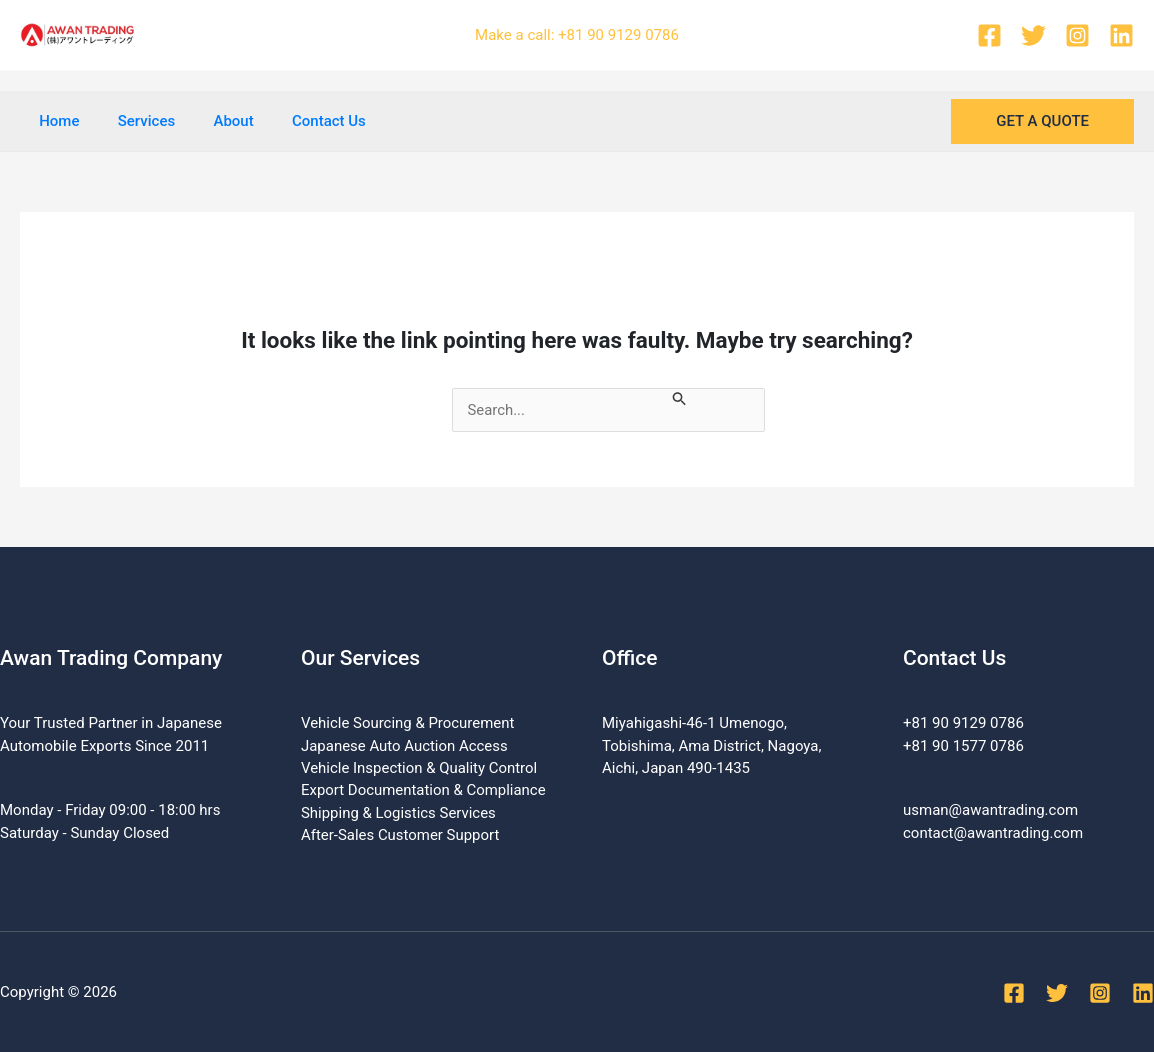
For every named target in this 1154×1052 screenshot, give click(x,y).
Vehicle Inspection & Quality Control (419, 768)
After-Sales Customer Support (400, 836)
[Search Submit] (685, 399)
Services (133, 121)
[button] (1042, 121)
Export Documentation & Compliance (424, 791)
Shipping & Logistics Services (399, 813)
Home (55, 121)
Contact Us (300, 121)
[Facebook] (989, 35)
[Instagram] (1077, 35)
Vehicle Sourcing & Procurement (408, 723)
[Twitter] (1033, 35)
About (213, 121)
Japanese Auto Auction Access (405, 746)
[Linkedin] (1121, 35)
